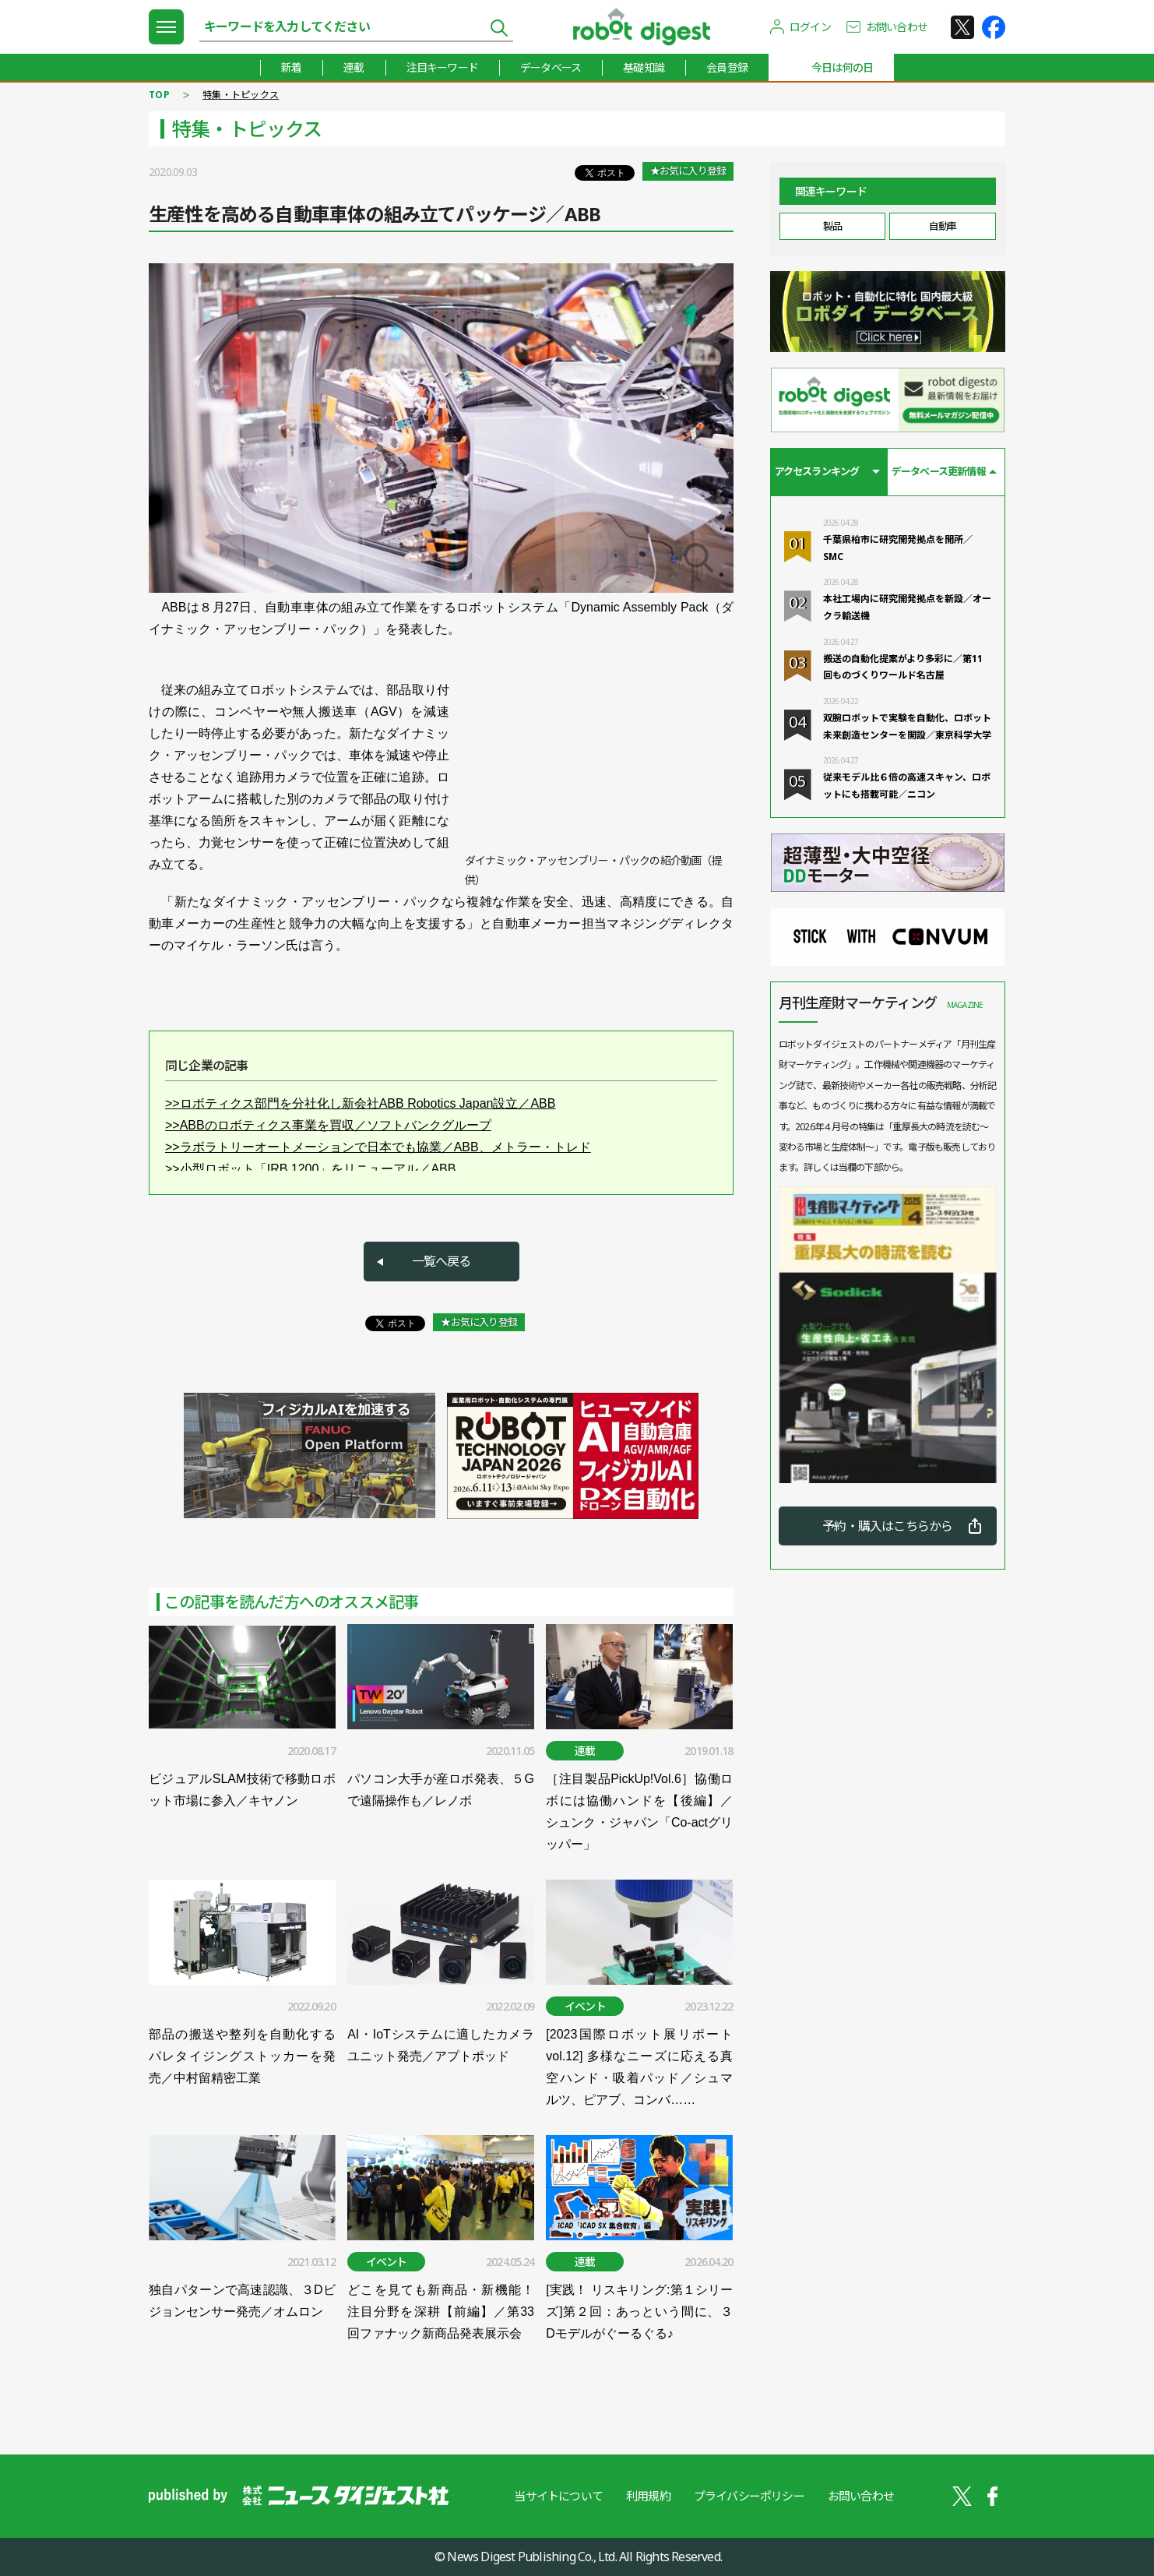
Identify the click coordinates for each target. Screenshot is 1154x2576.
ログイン (810, 26)
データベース (550, 67)
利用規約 (648, 2496)
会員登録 (727, 67)
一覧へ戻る (441, 1261)
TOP (159, 94)
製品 (832, 226)
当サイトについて (558, 2496)
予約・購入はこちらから (887, 1526)
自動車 (942, 226)
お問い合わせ (896, 26)
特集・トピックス (240, 94)
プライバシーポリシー (749, 2496)
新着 (291, 67)
